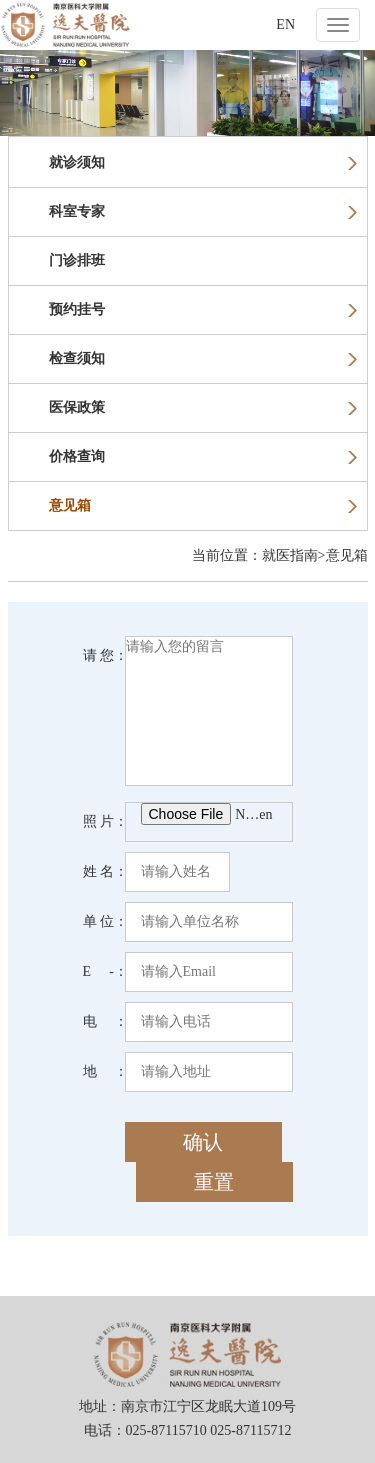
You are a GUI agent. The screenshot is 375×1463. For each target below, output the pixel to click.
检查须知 (203, 358)
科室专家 (203, 211)
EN (285, 24)
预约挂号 (203, 309)
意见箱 (203, 505)
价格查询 (203, 456)
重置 (214, 1182)
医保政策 (203, 407)
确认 (203, 1142)
